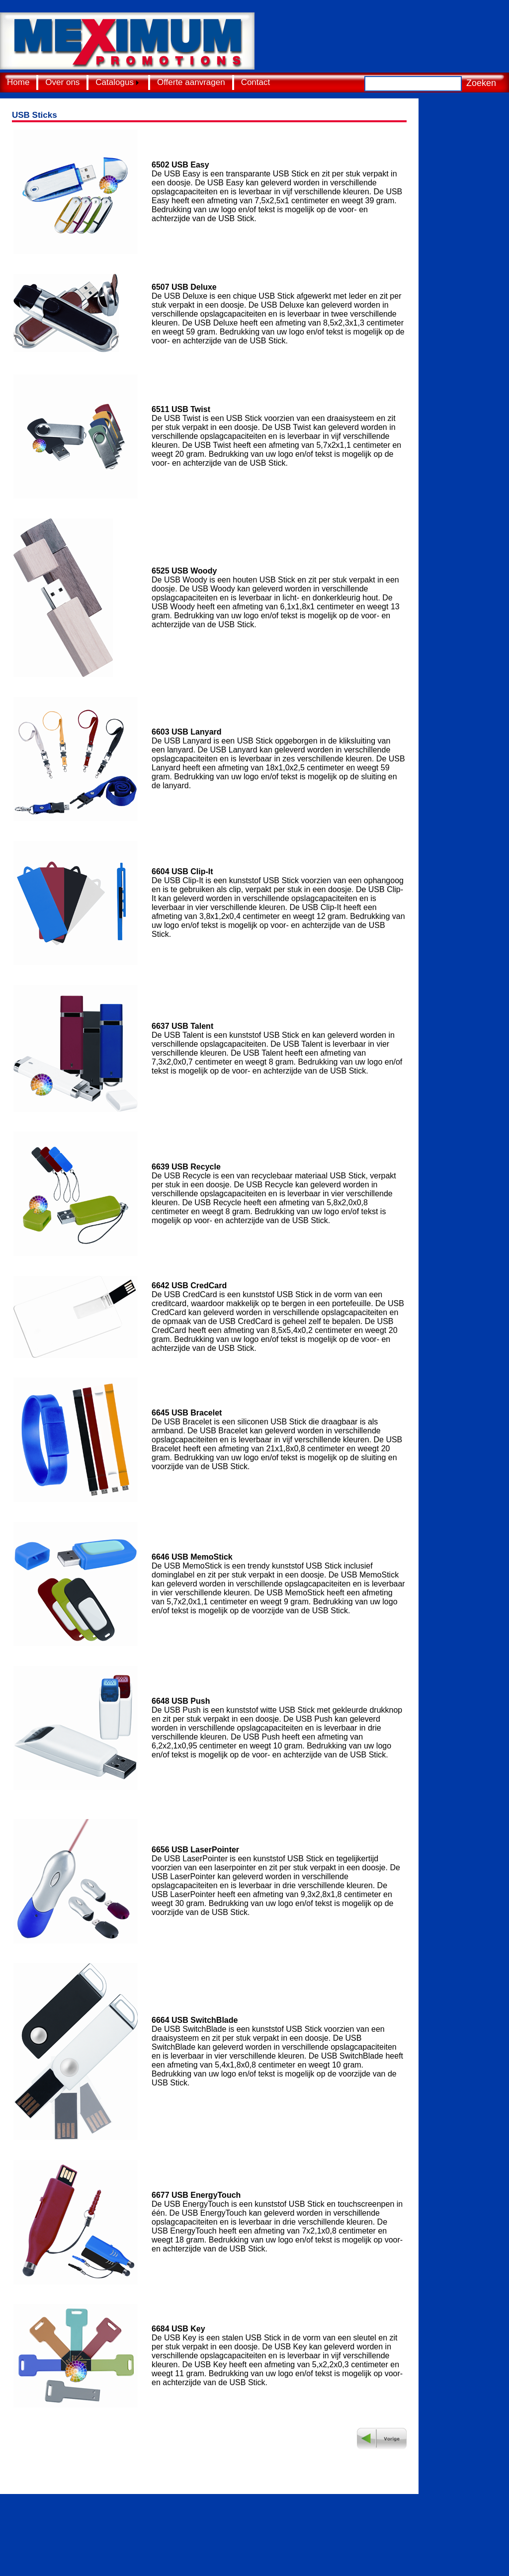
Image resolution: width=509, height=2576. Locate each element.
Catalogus (114, 82)
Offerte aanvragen (191, 82)
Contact (255, 82)
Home (18, 82)
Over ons (62, 82)
